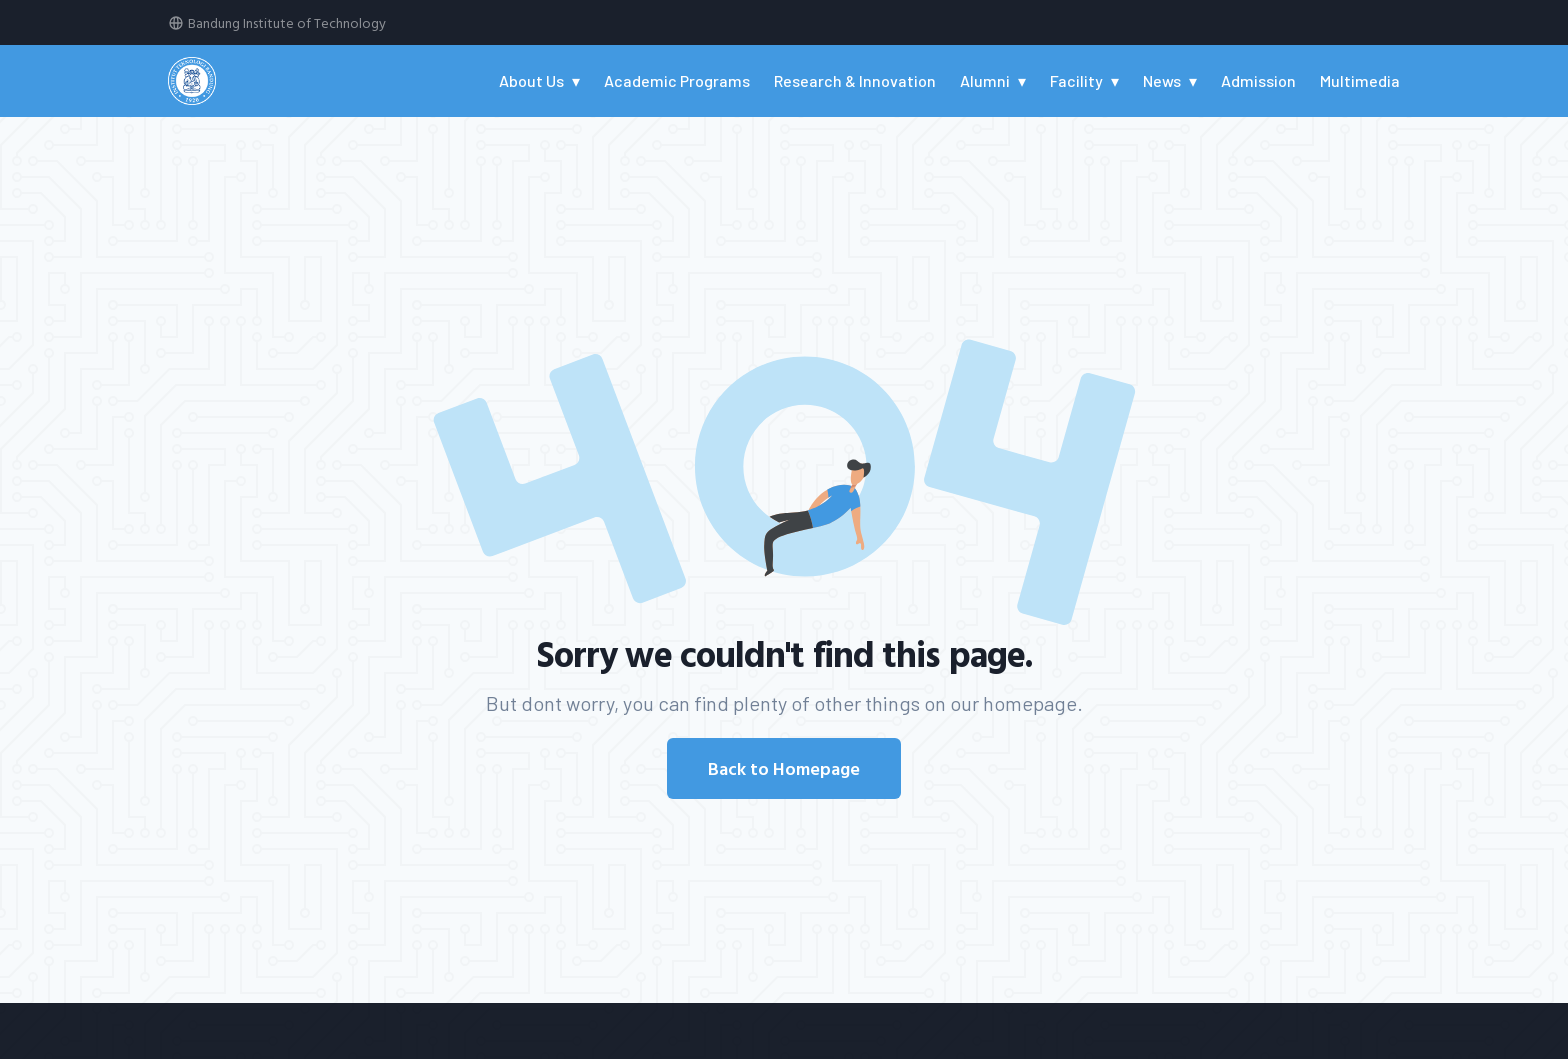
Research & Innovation (855, 80)
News (1162, 80)
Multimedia (1360, 80)
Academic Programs (677, 80)
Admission (1258, 80)
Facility (1076, 80)
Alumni (985, 80)
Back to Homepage (784, 768)
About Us (531, 80)
